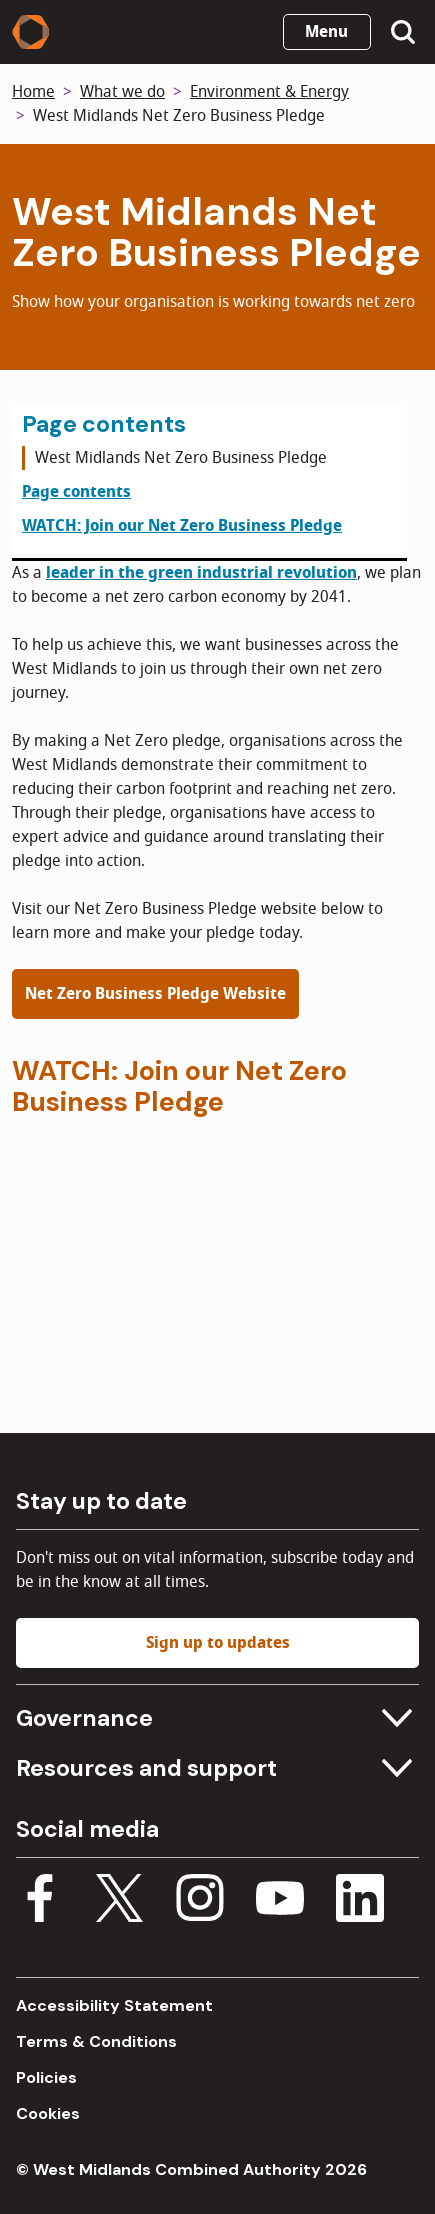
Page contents (76, 492)
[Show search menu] (403, 32)
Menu (326, 32)
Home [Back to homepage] (33, 92)
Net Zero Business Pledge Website (155, 994)
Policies (46, 2077)
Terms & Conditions (96, 2041)
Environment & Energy (269, 92)
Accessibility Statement (114, 2005)
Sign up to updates (218, 1643)
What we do (122, 92)
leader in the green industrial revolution (201, 573)
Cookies (48, 2113)
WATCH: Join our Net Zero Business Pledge (182, 526)
